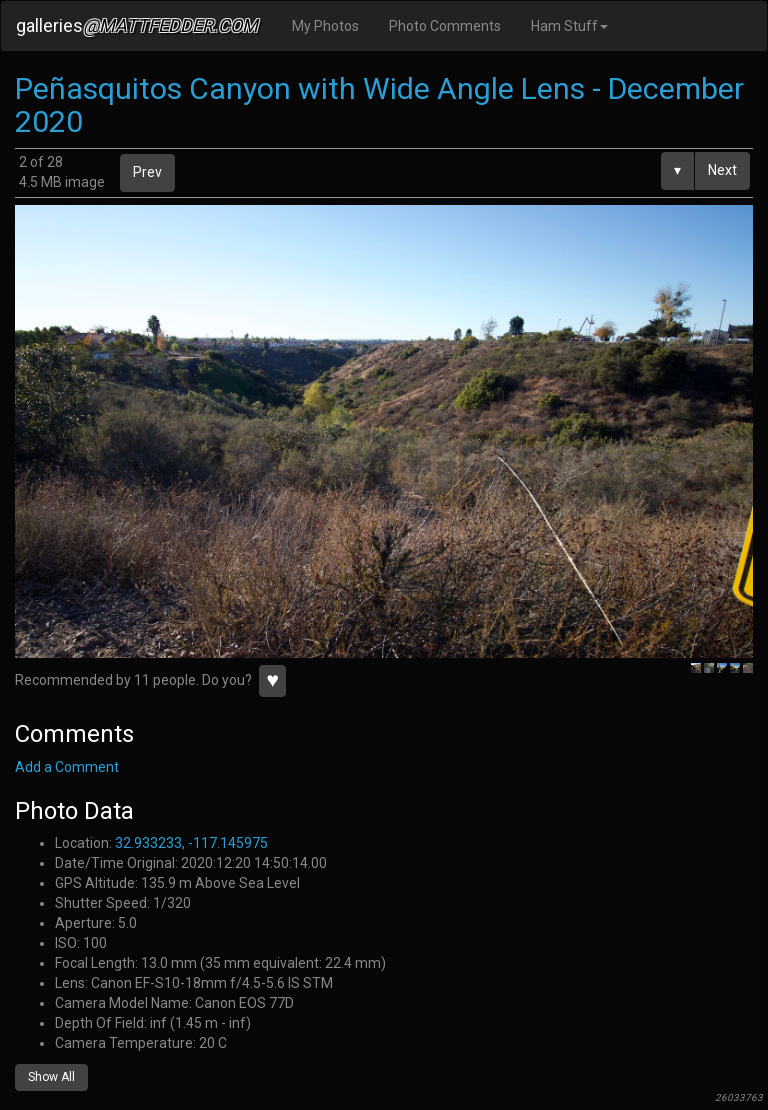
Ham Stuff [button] (569, 26)
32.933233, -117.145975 (191, 843)
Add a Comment (67, 767)
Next (722, 170)
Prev (147, 172)
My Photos (325, 26)
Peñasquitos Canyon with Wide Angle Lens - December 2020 (379, 105)
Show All (51, 1077)
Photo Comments (445, 26)
